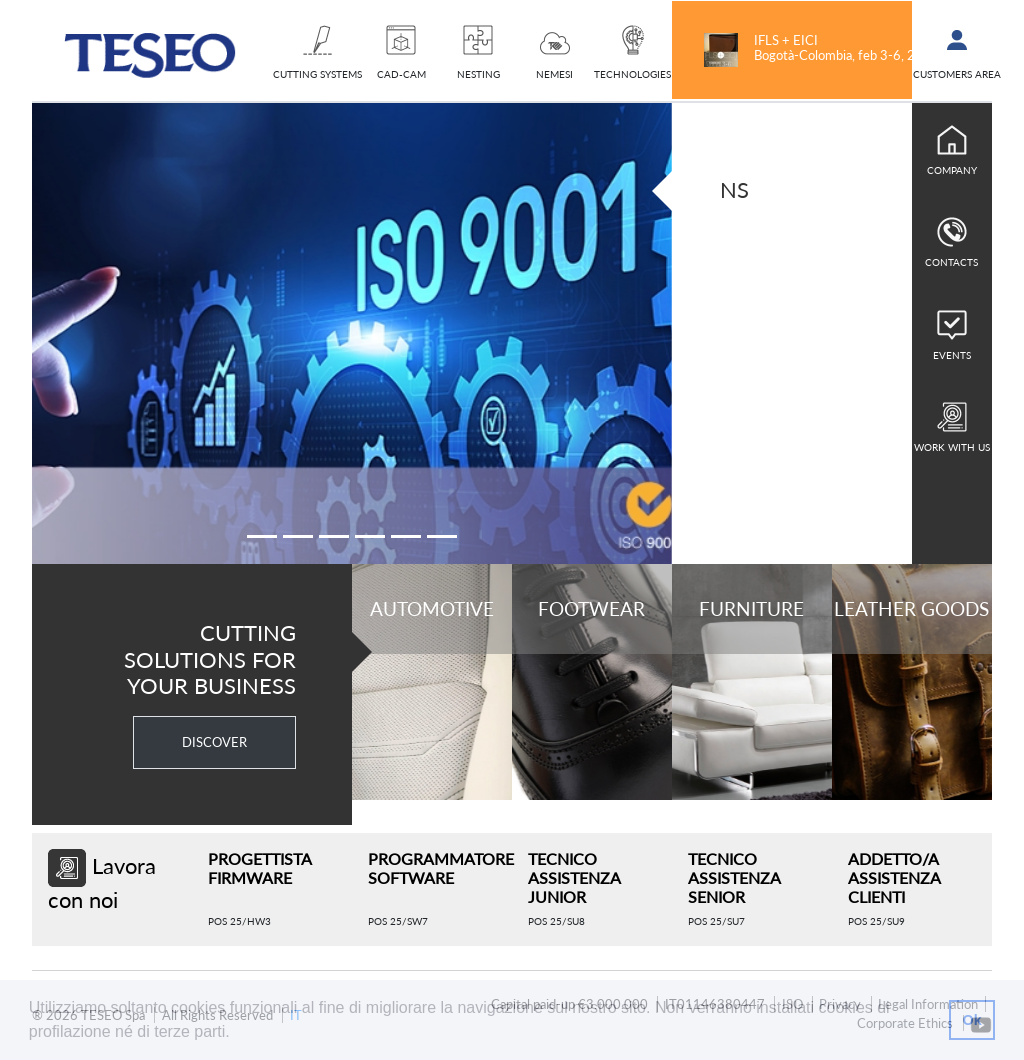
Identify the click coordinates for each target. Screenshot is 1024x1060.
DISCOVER (214, 742)
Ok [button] (971, 1020)
